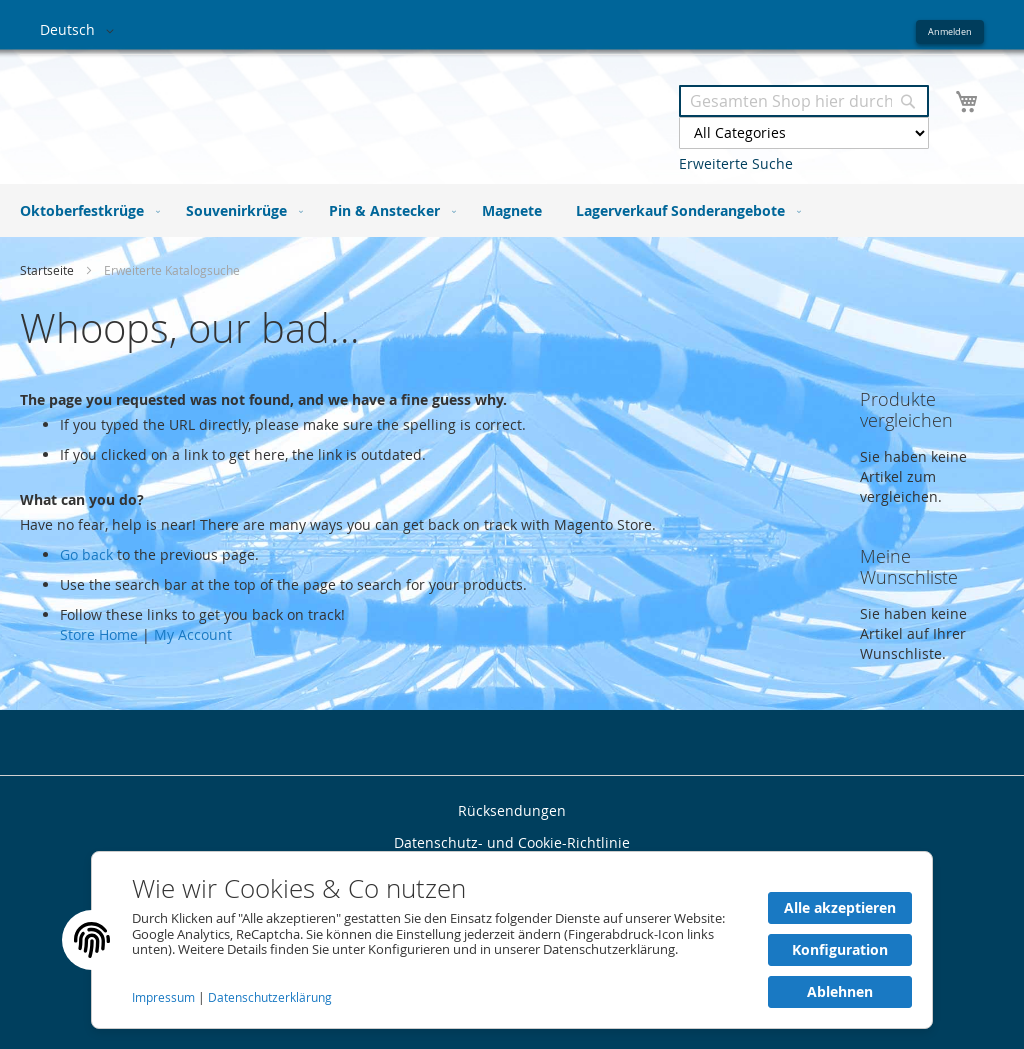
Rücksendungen (512, 810)
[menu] (512, 210)
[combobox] (804, 101)
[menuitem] (86, 210)
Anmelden (950, 31)
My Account (193, 634)
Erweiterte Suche (736, 163)
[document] (512, 940)
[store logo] (276, 108)
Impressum (165, 997)
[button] (80, 31)
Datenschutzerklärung (270, 997)
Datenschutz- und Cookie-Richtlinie (512, 842)
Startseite (48, 270)
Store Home (99, 634)
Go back (86, 554)
